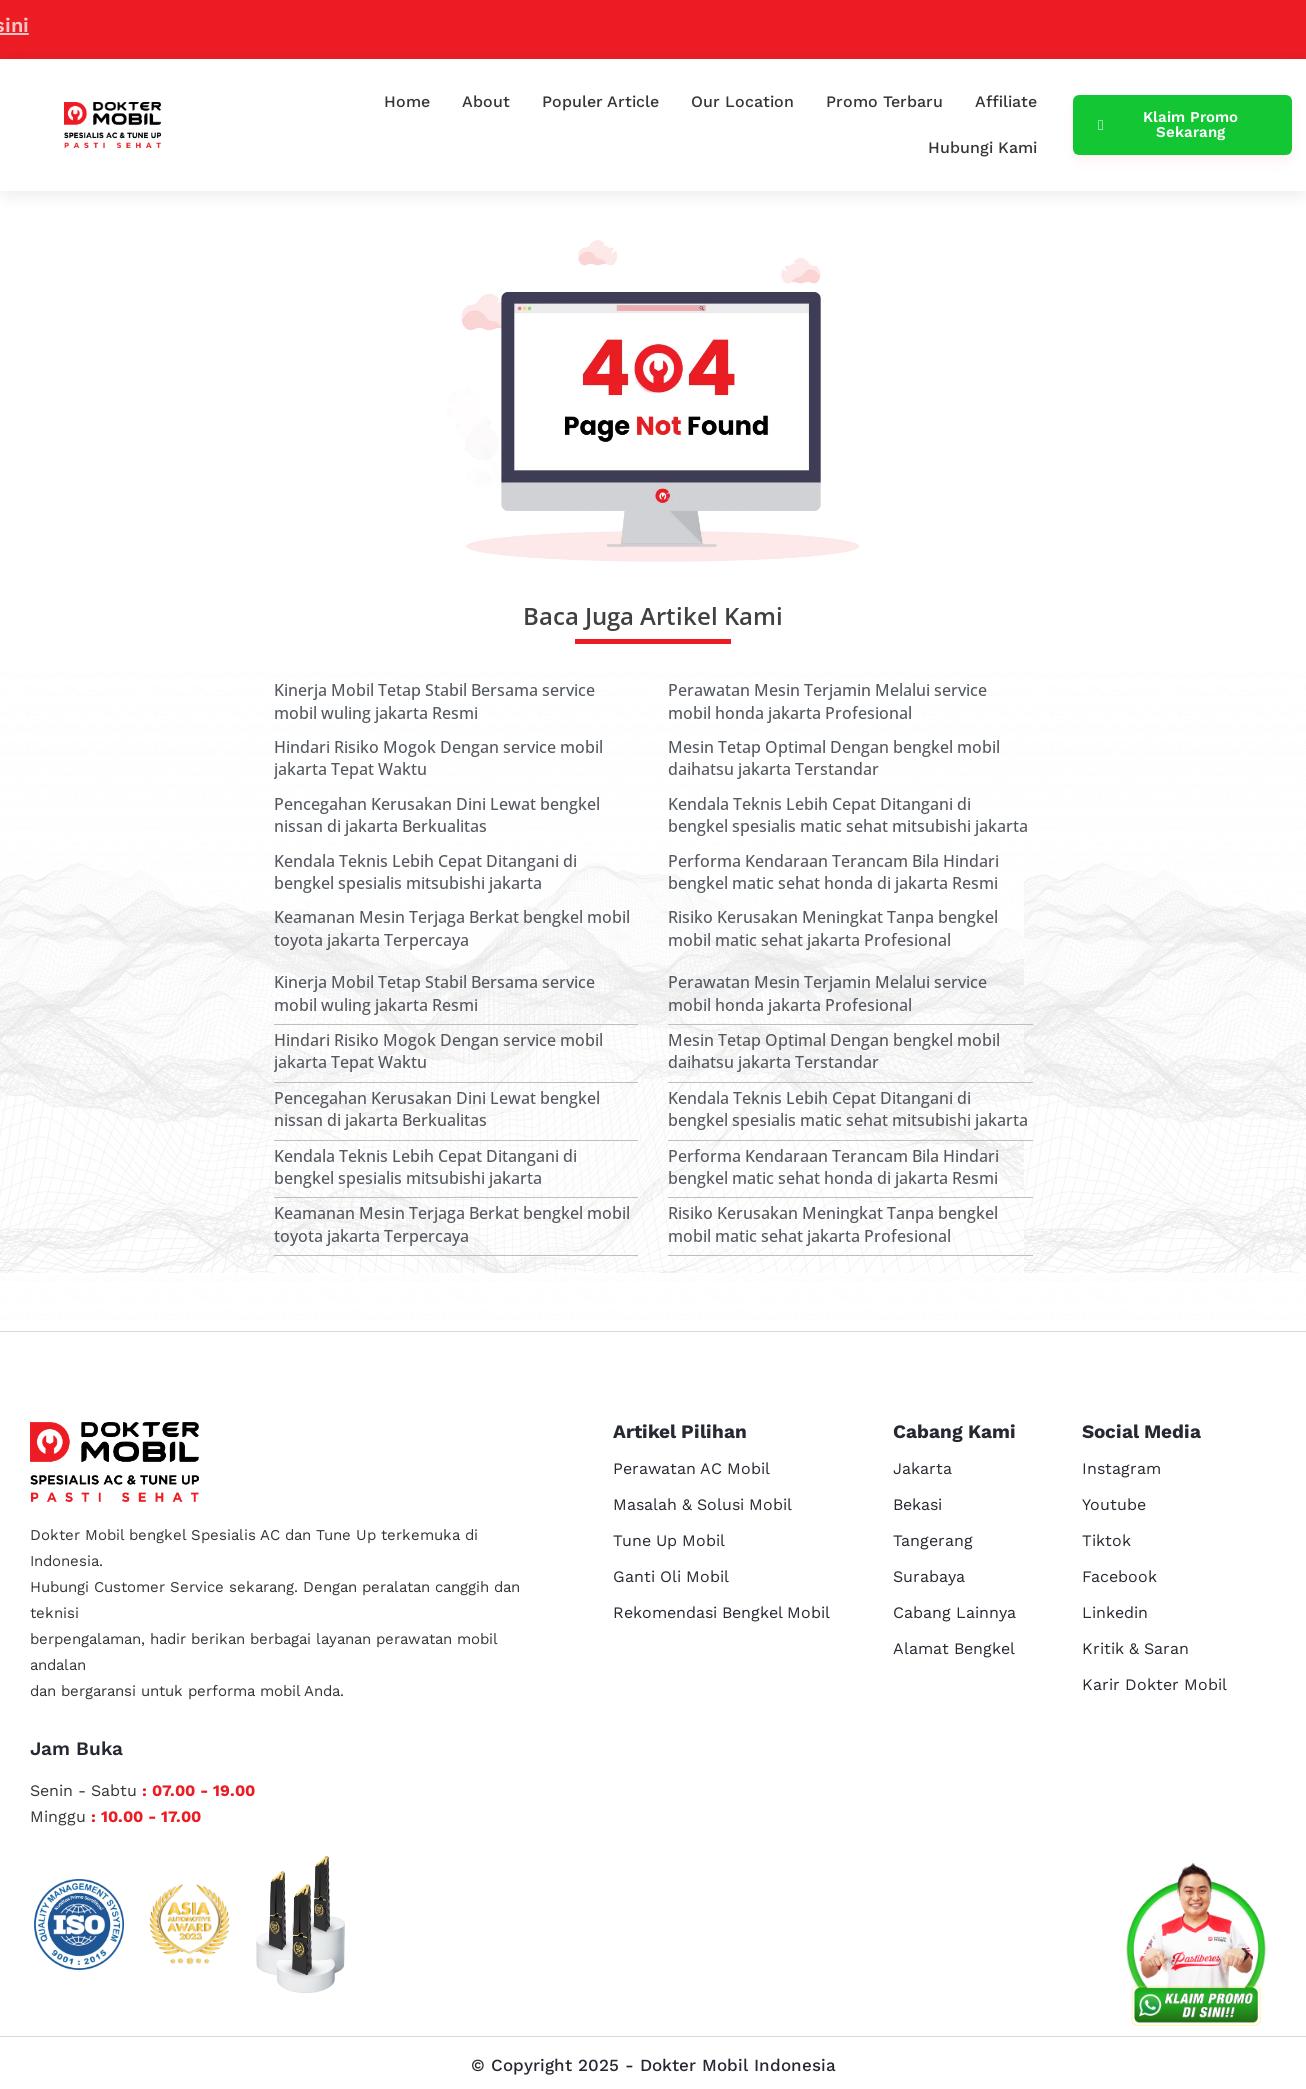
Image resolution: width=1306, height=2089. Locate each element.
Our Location (742, 101)
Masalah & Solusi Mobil (702, 1504)
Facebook (1119, 1576)
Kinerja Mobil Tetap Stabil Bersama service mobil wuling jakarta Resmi (434, 701)
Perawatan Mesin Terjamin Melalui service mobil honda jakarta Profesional (827, 701)
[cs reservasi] (1196, 1949)
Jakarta (922, 1468)
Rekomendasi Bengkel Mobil (721, 1612)
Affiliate (1006, 101)
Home (407, 101)
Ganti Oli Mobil (671, 1576)
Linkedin (1115, 1612)
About (486, 101)
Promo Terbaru (884, 101)
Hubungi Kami (982, 147)
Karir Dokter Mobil (1154, 1684)
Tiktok (1106, 1540)
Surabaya (929, 1576)
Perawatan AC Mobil (691, 1468)
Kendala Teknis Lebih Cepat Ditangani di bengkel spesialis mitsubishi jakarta (425, 872)
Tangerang (933, 1540)
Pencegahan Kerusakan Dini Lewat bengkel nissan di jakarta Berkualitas (437, 815)
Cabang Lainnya (954, 1612)
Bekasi (917, 1504)
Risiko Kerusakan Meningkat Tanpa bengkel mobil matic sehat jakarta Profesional (833, 928)
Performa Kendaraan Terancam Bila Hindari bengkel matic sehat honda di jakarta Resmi (833, 872)
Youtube (1114, 1504)
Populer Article (600, 101)
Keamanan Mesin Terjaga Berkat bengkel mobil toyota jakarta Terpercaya (452, 928)
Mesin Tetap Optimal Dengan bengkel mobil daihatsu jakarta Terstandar (834, 758)
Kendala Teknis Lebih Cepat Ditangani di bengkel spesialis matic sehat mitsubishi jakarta (848, 815)
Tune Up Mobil (669, 1540)
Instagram (1121, 1468)
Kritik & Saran (1135, 1648)
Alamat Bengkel (954, 1648)
